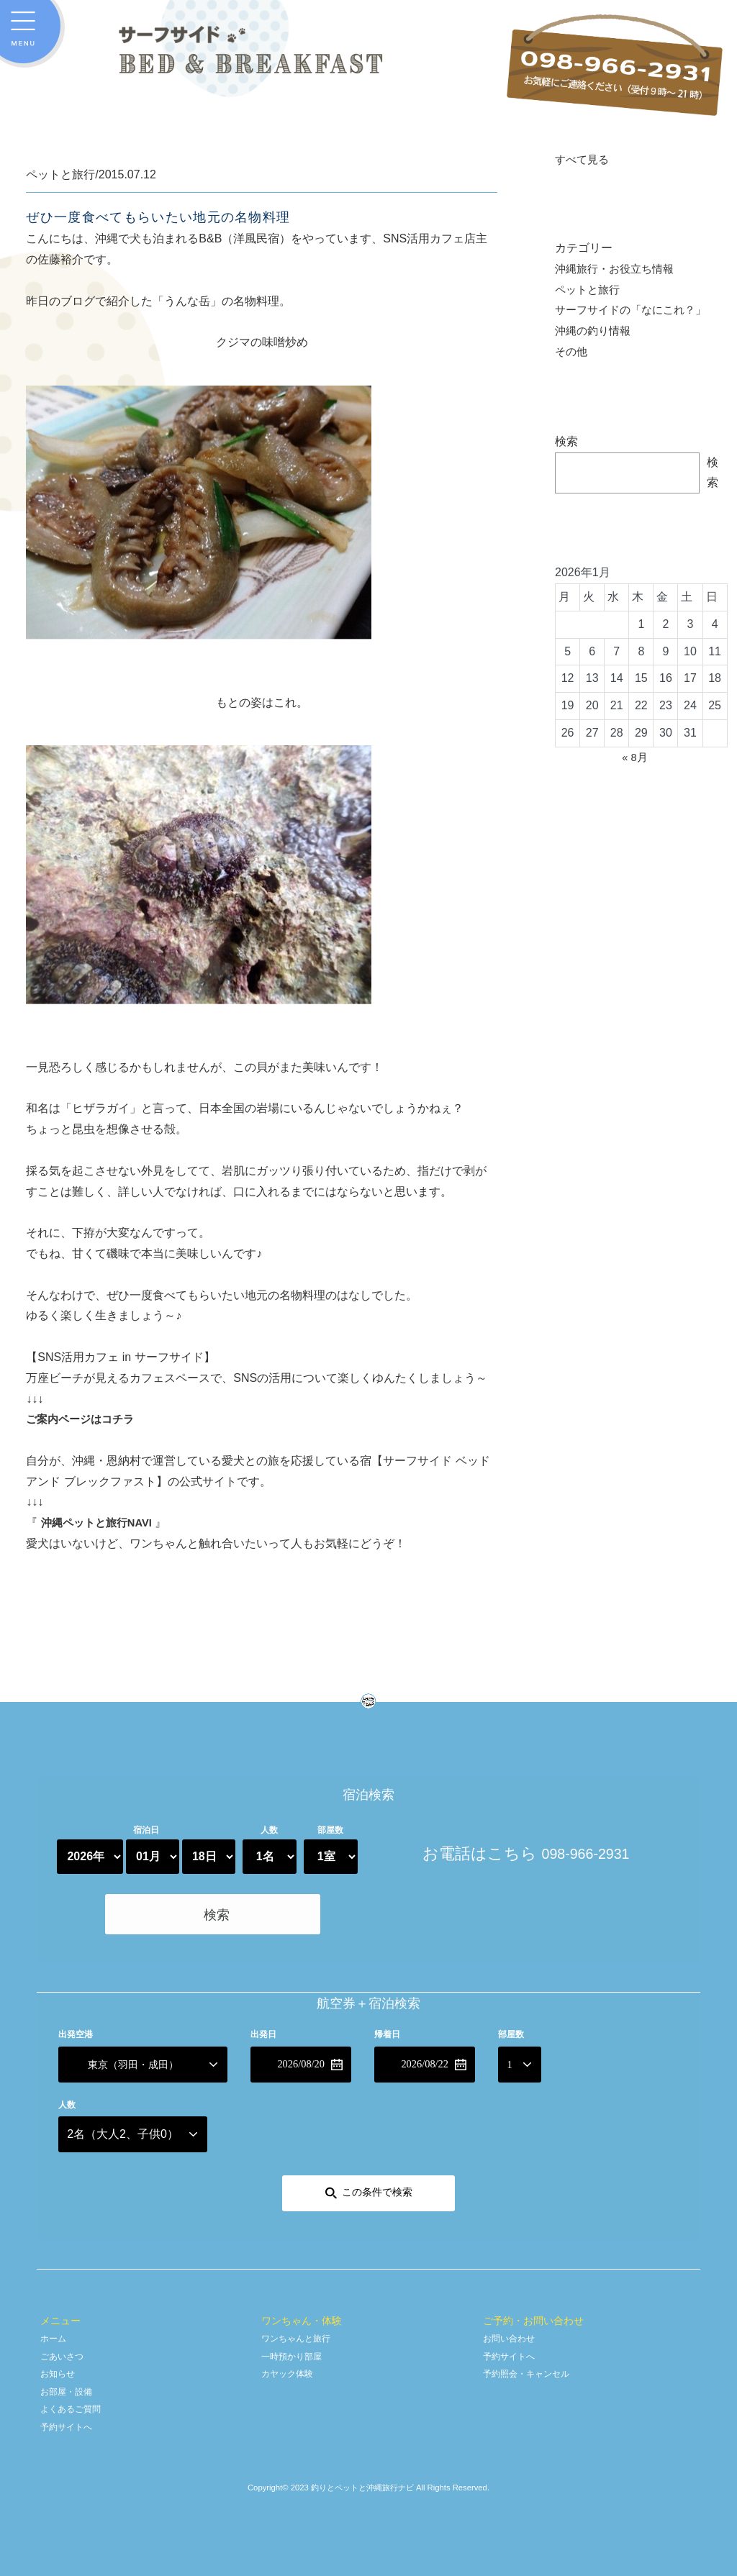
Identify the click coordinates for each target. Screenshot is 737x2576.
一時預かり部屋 (296, 2350)
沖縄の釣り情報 (595, 333)
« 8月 (634, 758)
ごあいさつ (65, 2350)
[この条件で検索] (368, 2188)
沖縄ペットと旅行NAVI (100, 1522)
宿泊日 (146, 1830)
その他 (572, 353)
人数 (269, 1830)
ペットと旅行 (589, 291)
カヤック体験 (291, 2367)
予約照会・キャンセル (533, 2367)
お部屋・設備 (70, 2385)
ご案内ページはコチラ (83, 1419)
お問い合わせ (513, 2332)
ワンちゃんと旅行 (301, 2332)
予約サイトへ (70, 2421)
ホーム (55, 2332)
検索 (566, 443)
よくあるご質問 (75, 2403)
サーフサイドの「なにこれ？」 (635, 312)
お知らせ (60, 2367)
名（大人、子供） (122, 2128)
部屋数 (330, 1830)
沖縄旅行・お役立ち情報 (618, 270)
